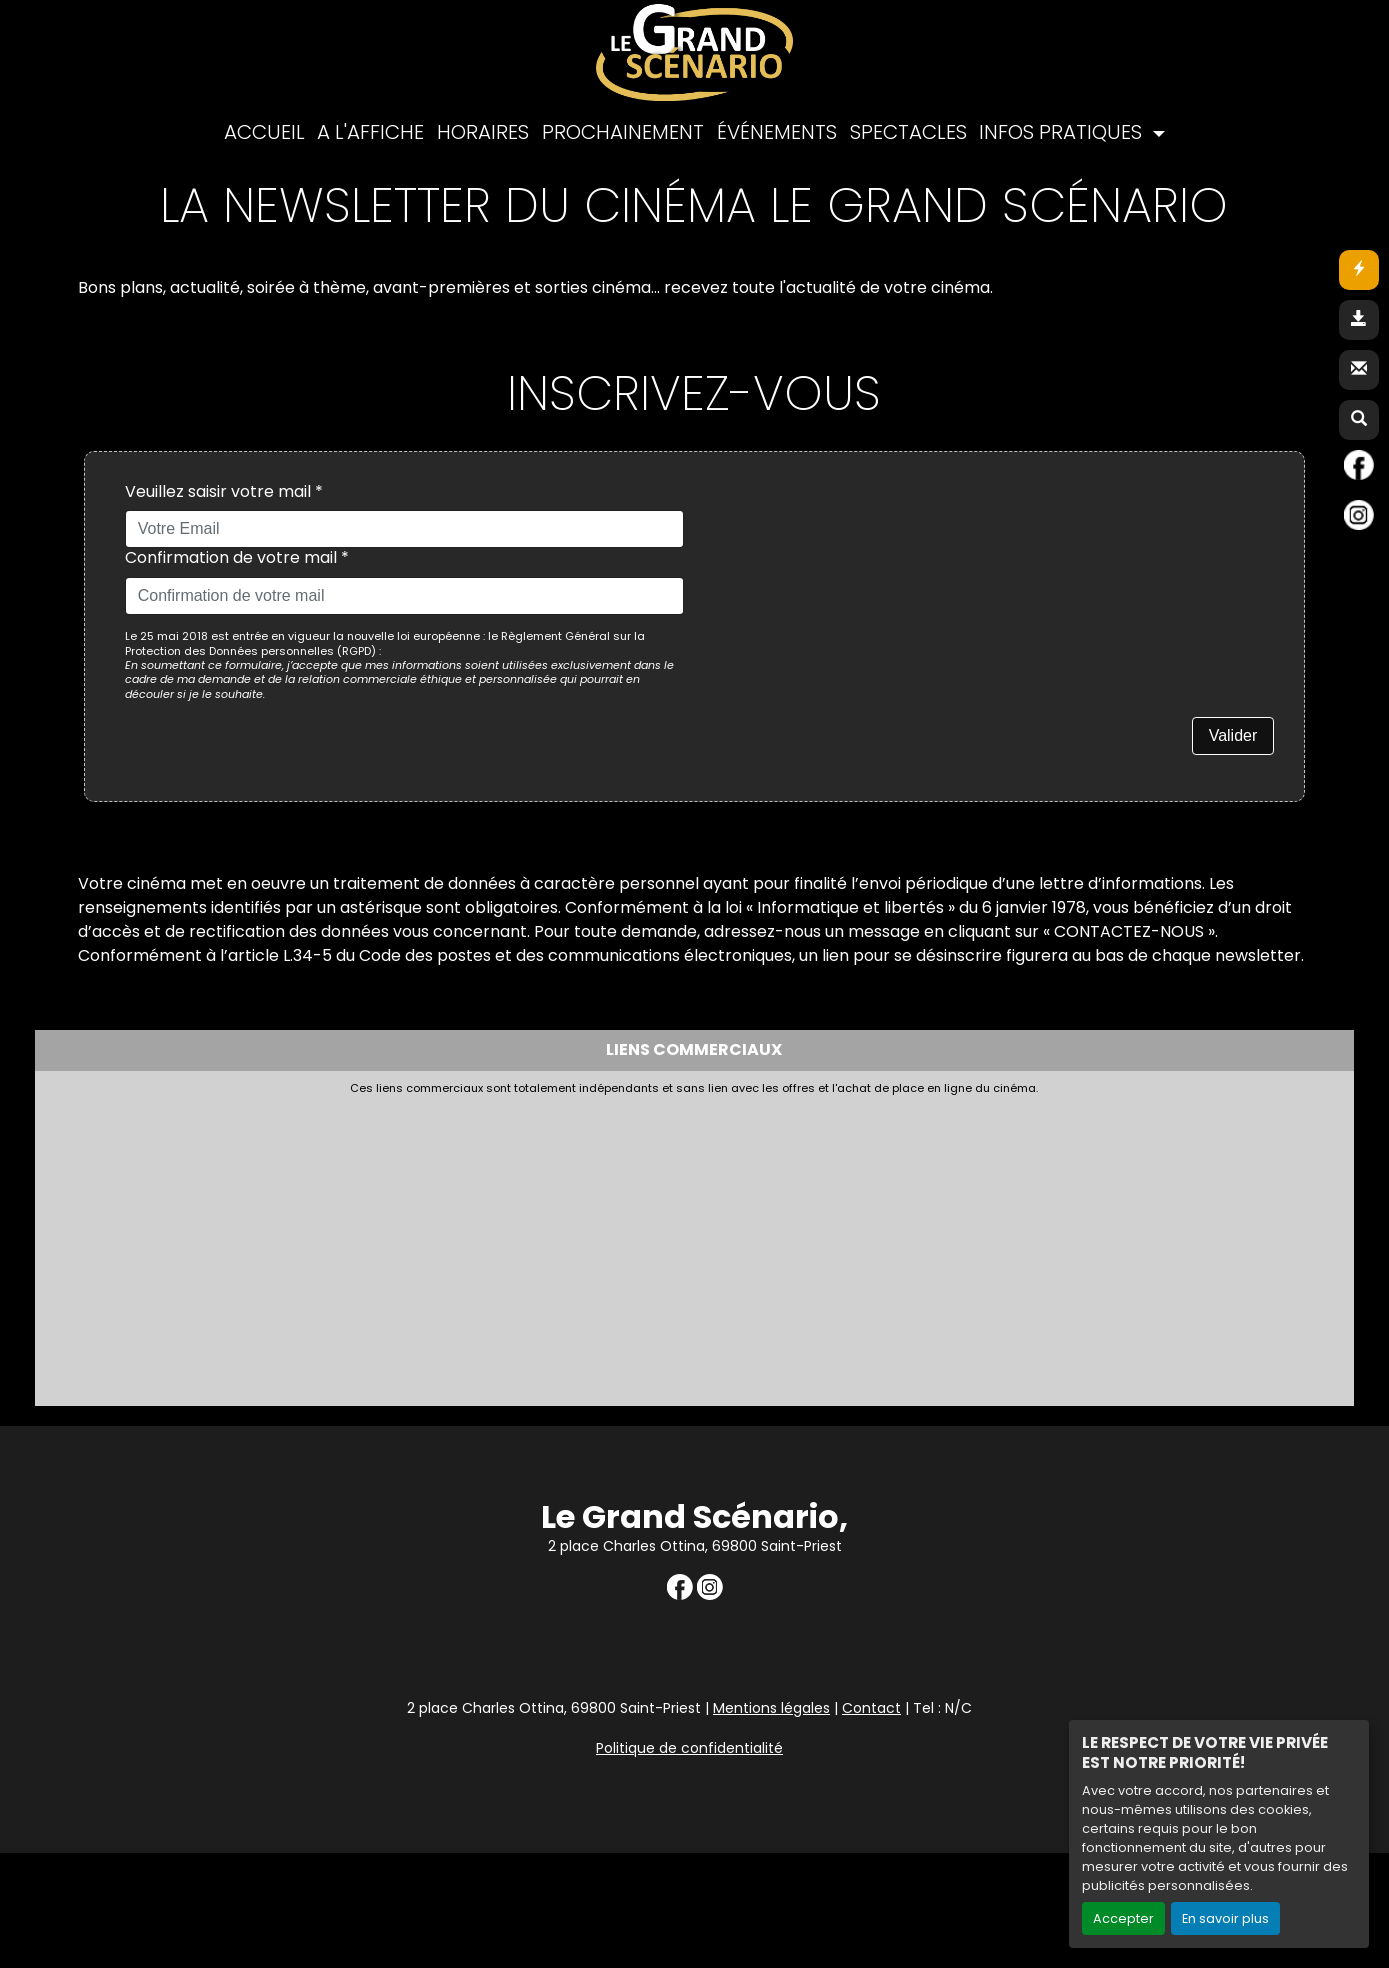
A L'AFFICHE (370, 132)
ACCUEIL (264, 132)
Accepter (1123, 1918)
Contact (871, 1708)
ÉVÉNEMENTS (777, 132)
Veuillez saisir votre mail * (224, 492)
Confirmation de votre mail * (237, 558)
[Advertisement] (530, 1245)
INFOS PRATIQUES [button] (1063, 132)
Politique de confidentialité (689, 1748)
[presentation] (856, 521)
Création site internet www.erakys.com (1242, 1835)
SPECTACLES (908, 132)
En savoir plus (1225, 1918)
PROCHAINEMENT (623, 132)
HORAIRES (483, 132)
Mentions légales (771, 1708)
